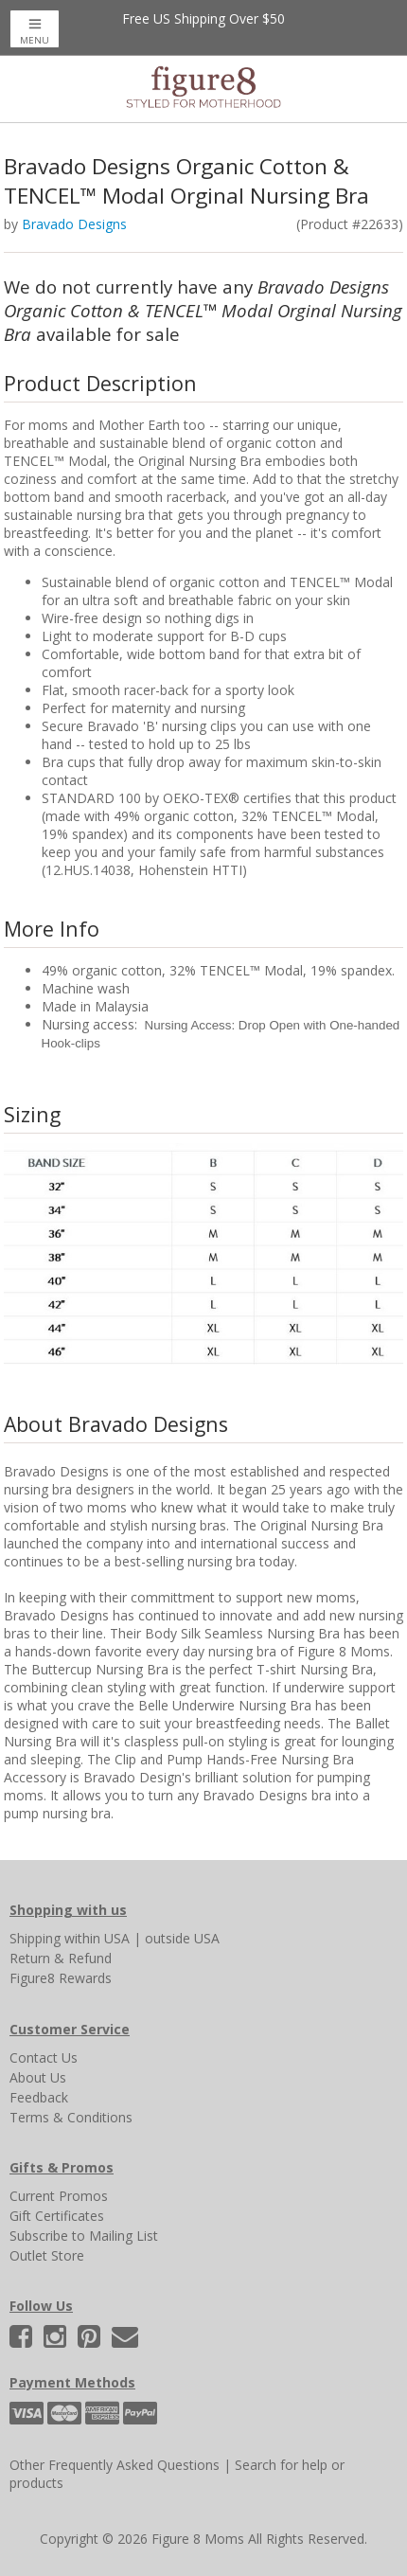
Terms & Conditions (71, 2117)
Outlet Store (46, 2255)
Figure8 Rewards (60, 1978)
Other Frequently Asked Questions (114, 2465)
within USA (97, 1938)
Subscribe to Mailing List (83, 2236)
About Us (37, 2077)
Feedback (38, 2097)
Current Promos (58, 2196)
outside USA (182, 1938)
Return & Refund (60, 1958)
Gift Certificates (56, 2216)
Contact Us (43, 2057)
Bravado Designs (74, 224)
